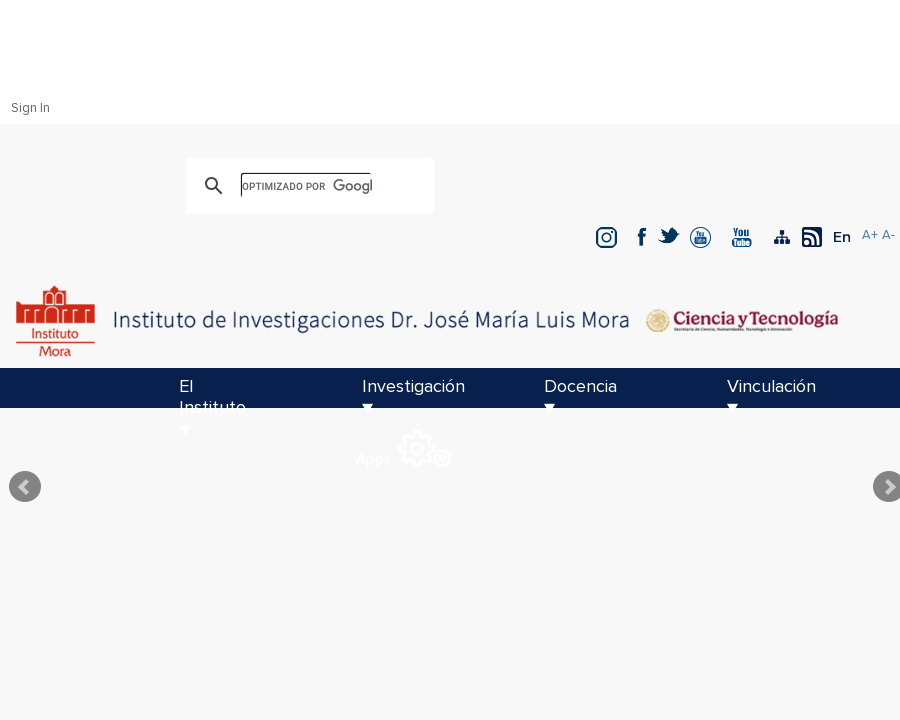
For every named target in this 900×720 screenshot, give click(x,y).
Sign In (30, 108)
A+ (870, 235)
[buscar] (307, 186)
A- (888, 235)
